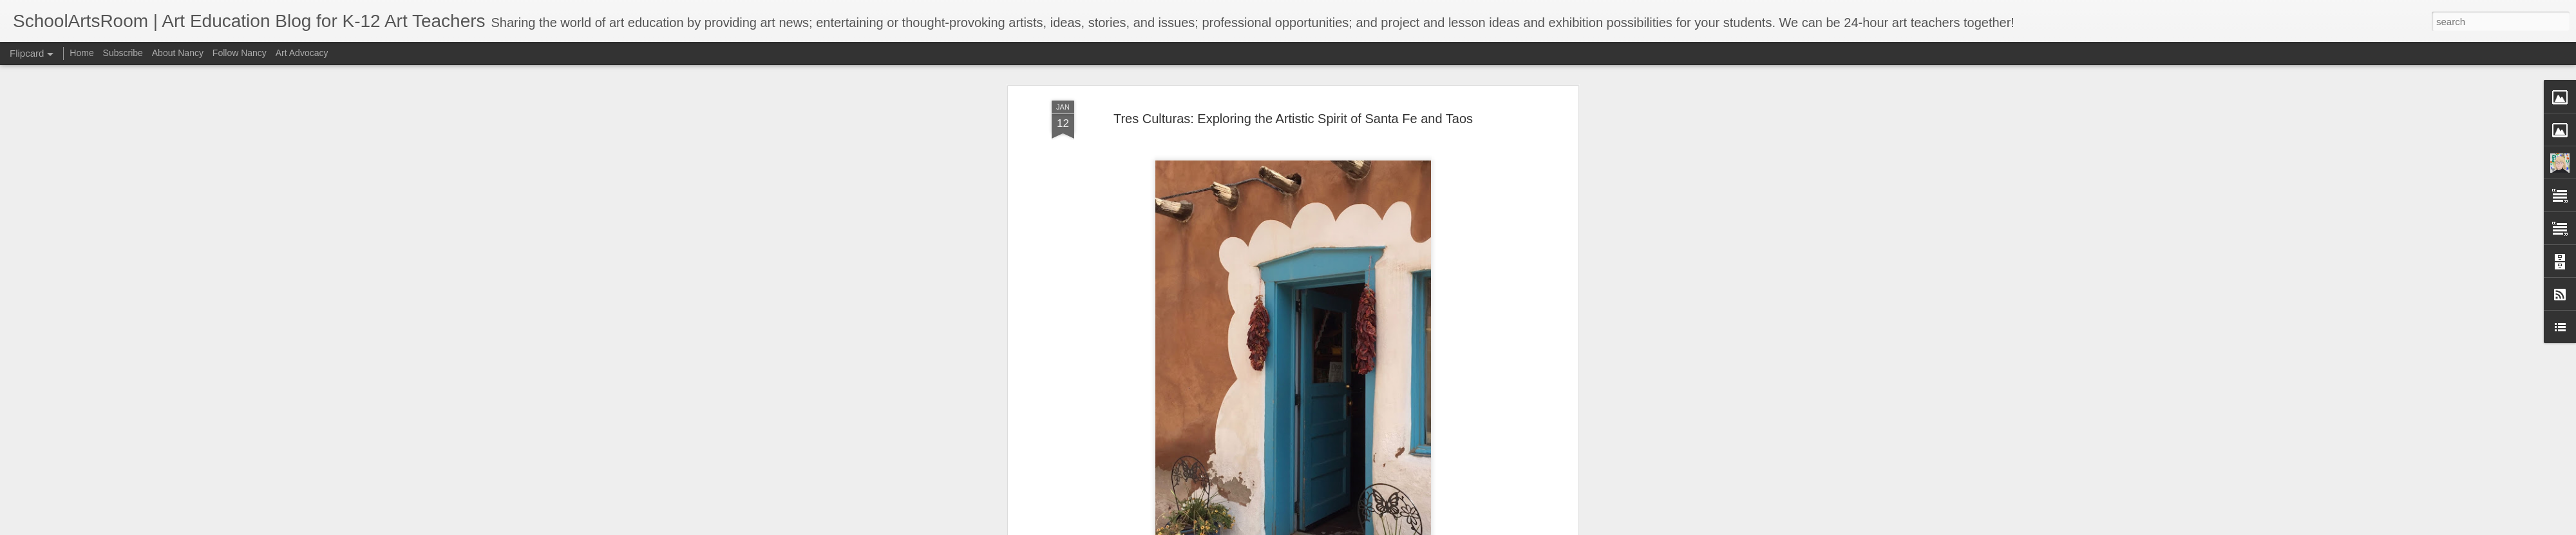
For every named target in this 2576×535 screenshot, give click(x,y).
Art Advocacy (302, 53)
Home (81, 53)
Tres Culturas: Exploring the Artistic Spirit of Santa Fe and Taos (1293, 113)
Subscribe (123, 53)
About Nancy (178, 53)
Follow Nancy (240, 53)
